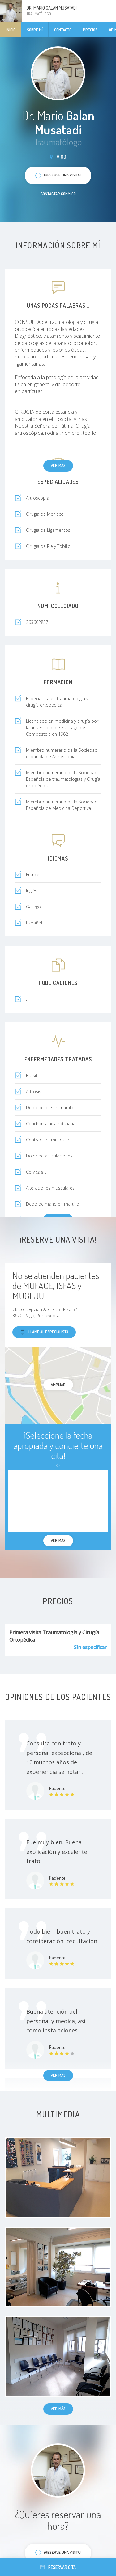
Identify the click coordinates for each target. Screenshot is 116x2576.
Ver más (58, 465)
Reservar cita (58, 2567)
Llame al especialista (44, 1332)
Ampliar (58, 1384)
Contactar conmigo (58, 193)
